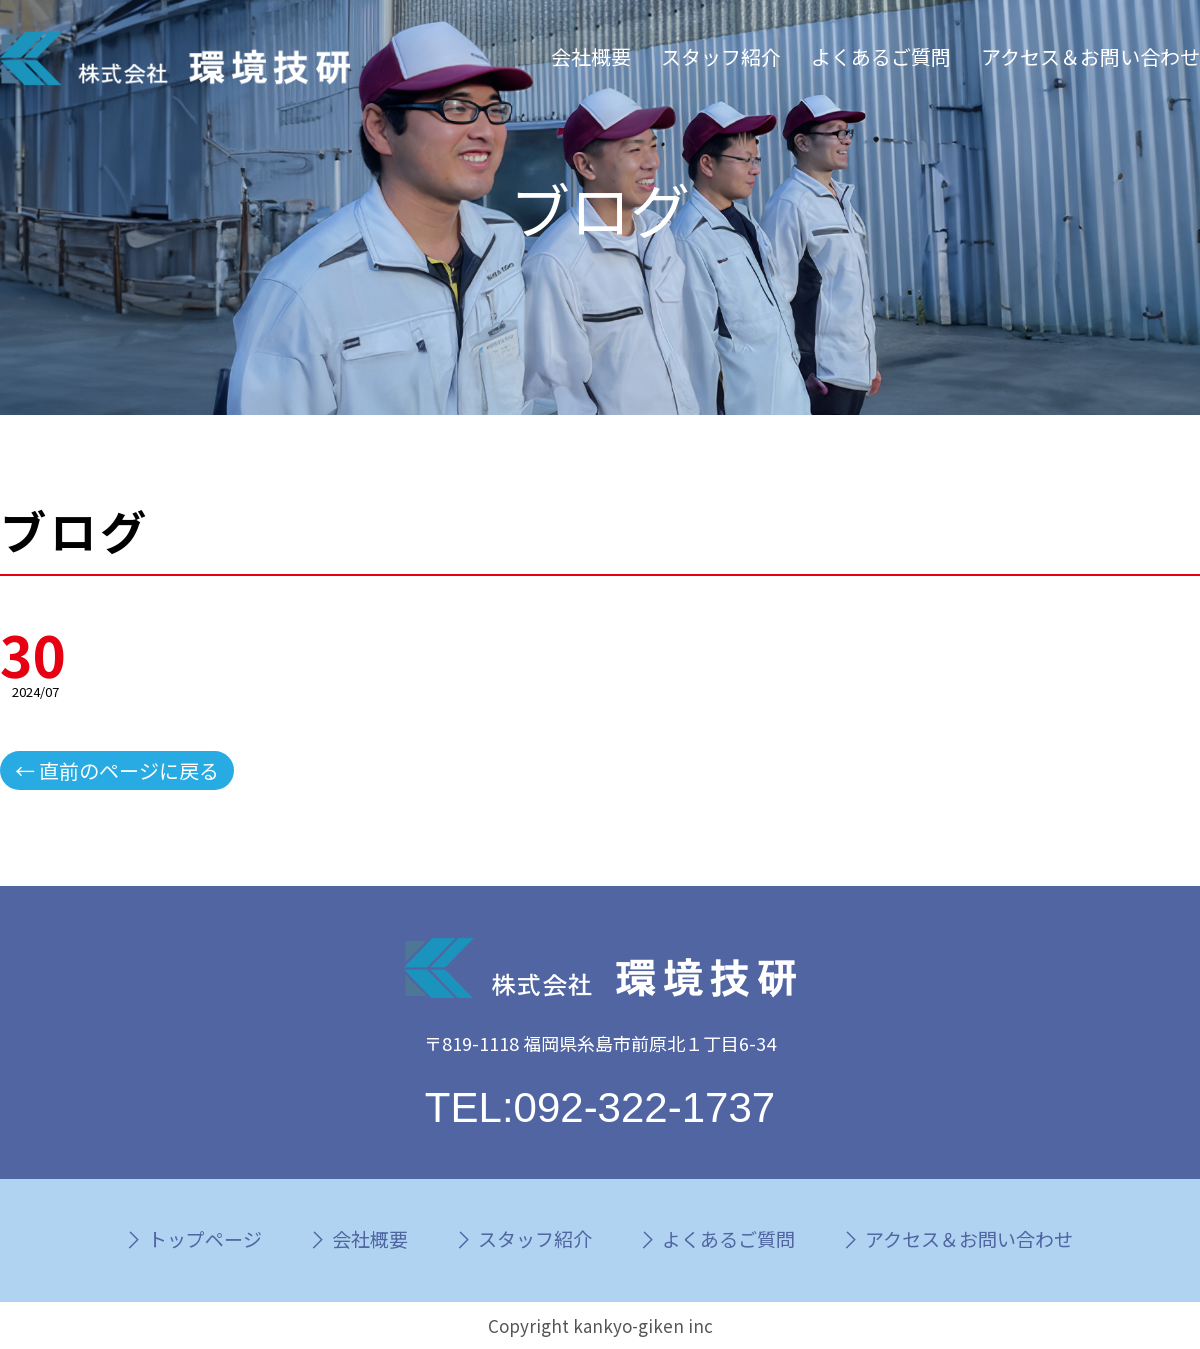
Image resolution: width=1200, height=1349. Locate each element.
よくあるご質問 (881, 56)
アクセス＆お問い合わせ (1090, 56)
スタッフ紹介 (721, 56)
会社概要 (591, 56)
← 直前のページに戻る (117, 770)
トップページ (205, 1238)
